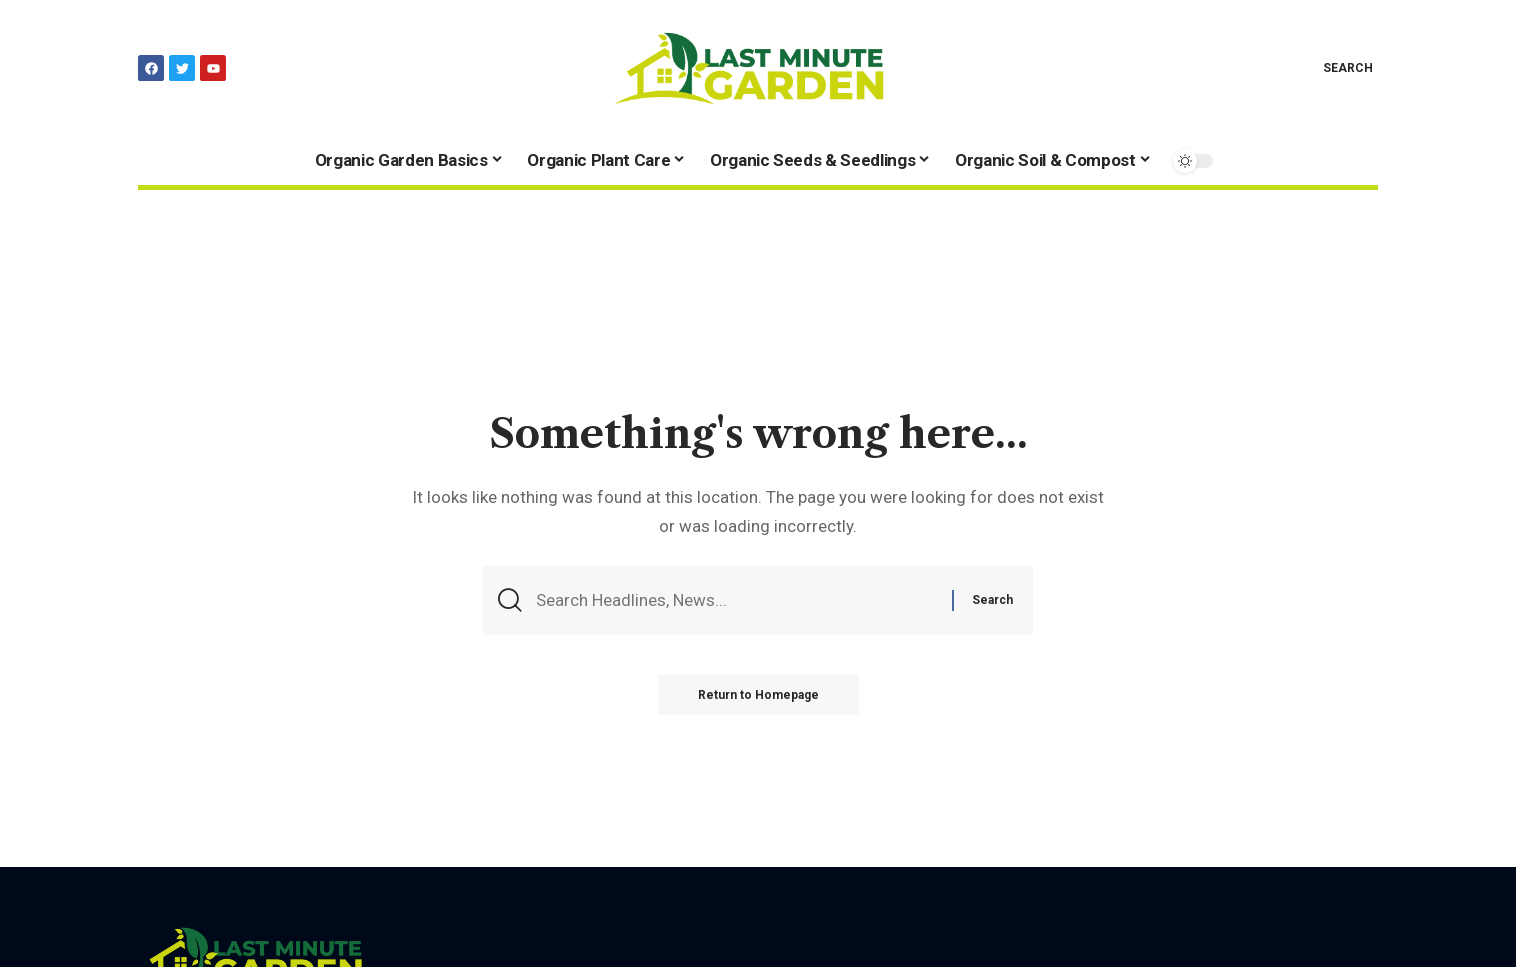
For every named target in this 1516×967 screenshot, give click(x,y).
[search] (1333, 68)
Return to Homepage (758, 695)
